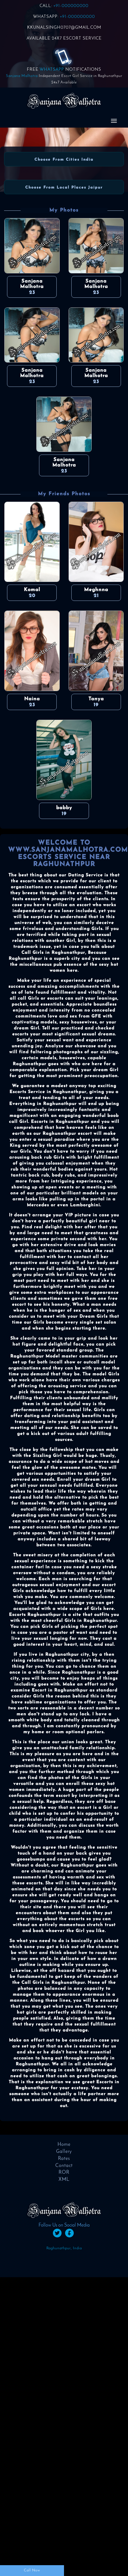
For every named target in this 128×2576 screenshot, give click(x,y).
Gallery (64, 2151)
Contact (64, 2165)
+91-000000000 (70, 6)
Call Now (32, 2570)
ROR (64, 2172)
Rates (64, 2158)
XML (64, 2179)
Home (64, 2144)
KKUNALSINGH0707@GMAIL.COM (64, 27)
